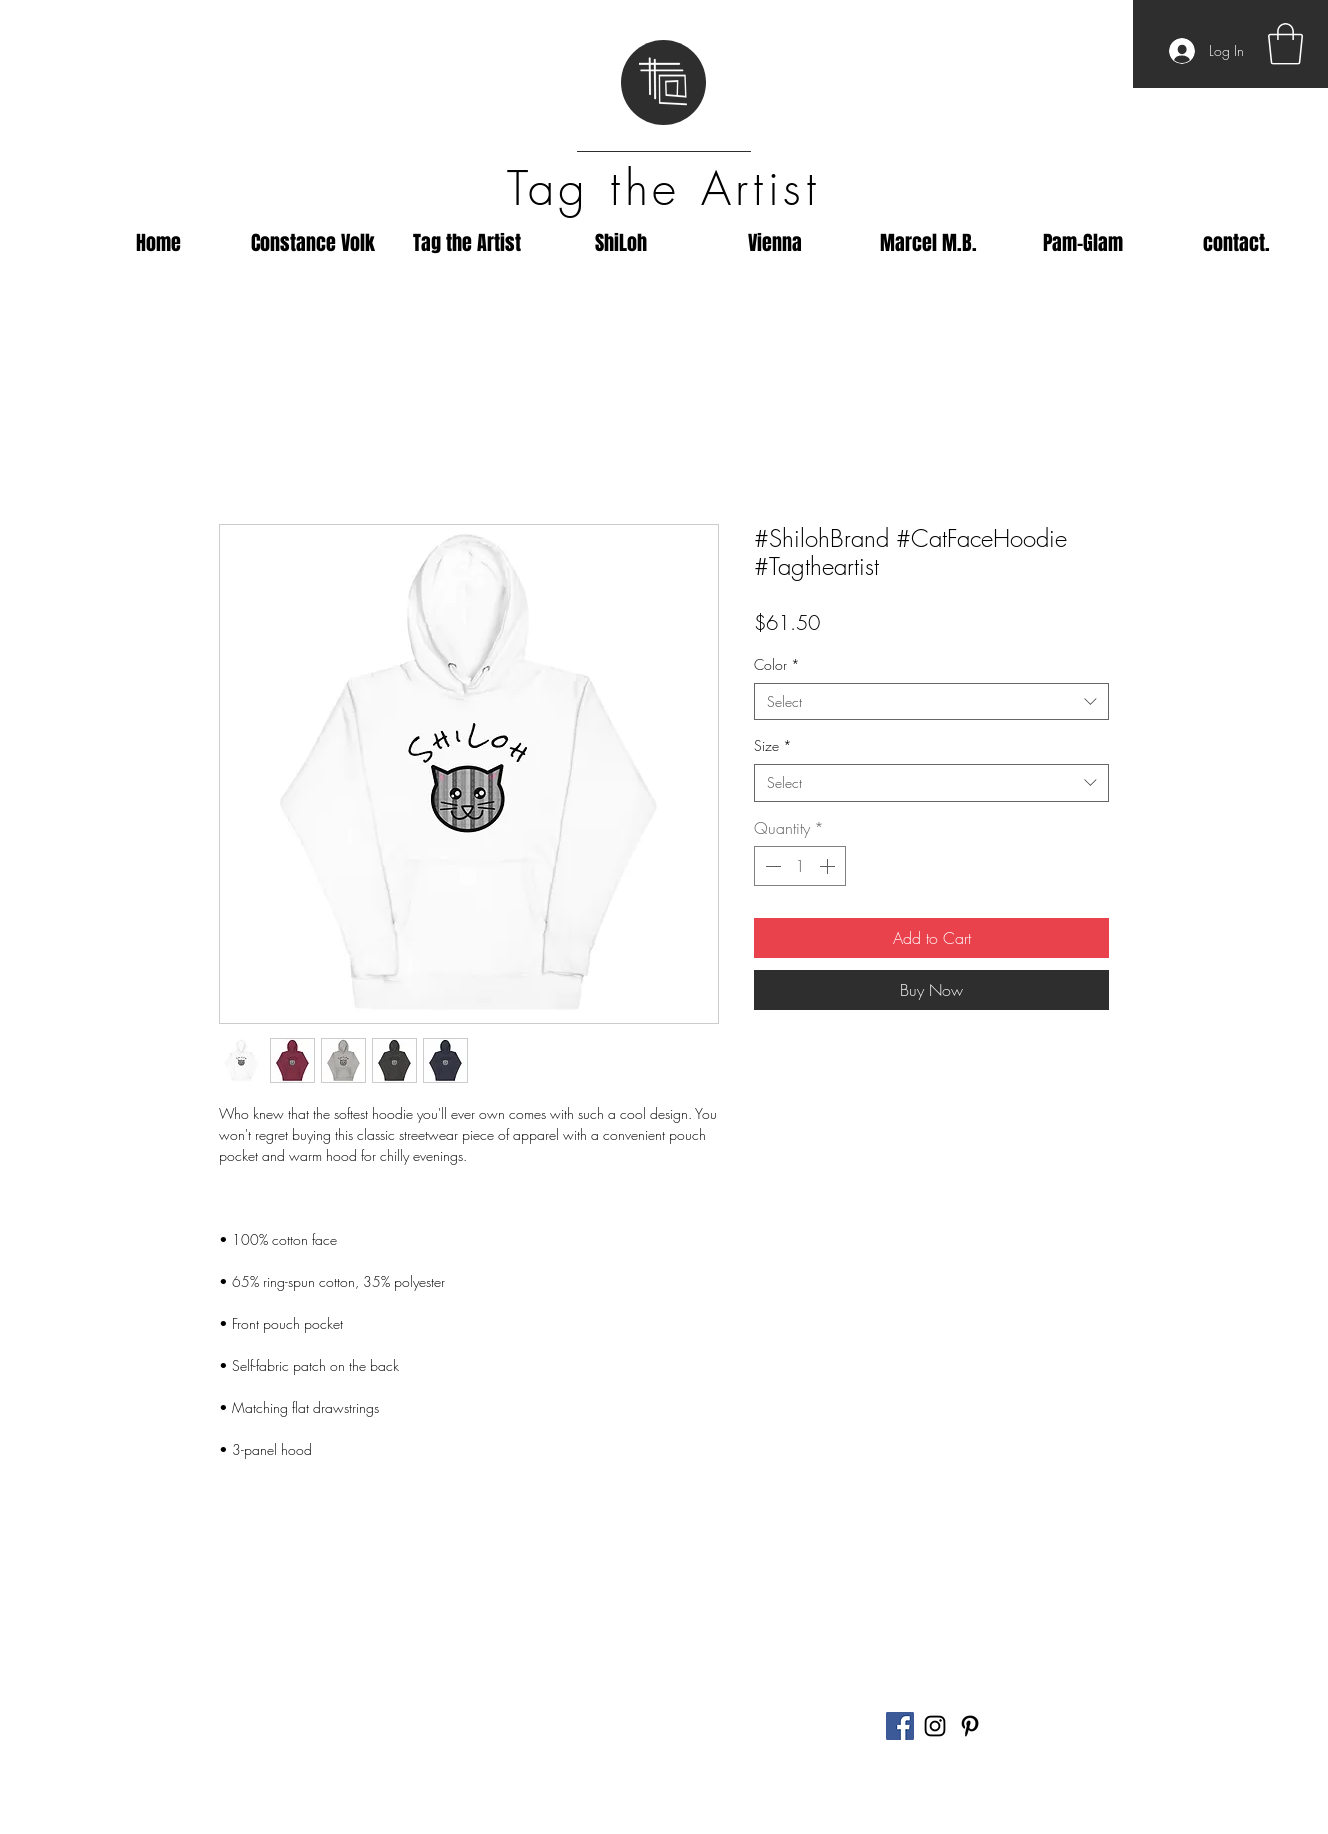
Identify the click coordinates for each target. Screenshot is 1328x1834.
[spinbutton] (800, 866)
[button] (1285, 44)
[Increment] (829, 866)
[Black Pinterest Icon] (970, 1726)
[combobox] (931, 702)
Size (773, 745)
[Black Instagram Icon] (935, 1726)
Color (777, 664)
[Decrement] (771, 866)
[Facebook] (900, 1726)
